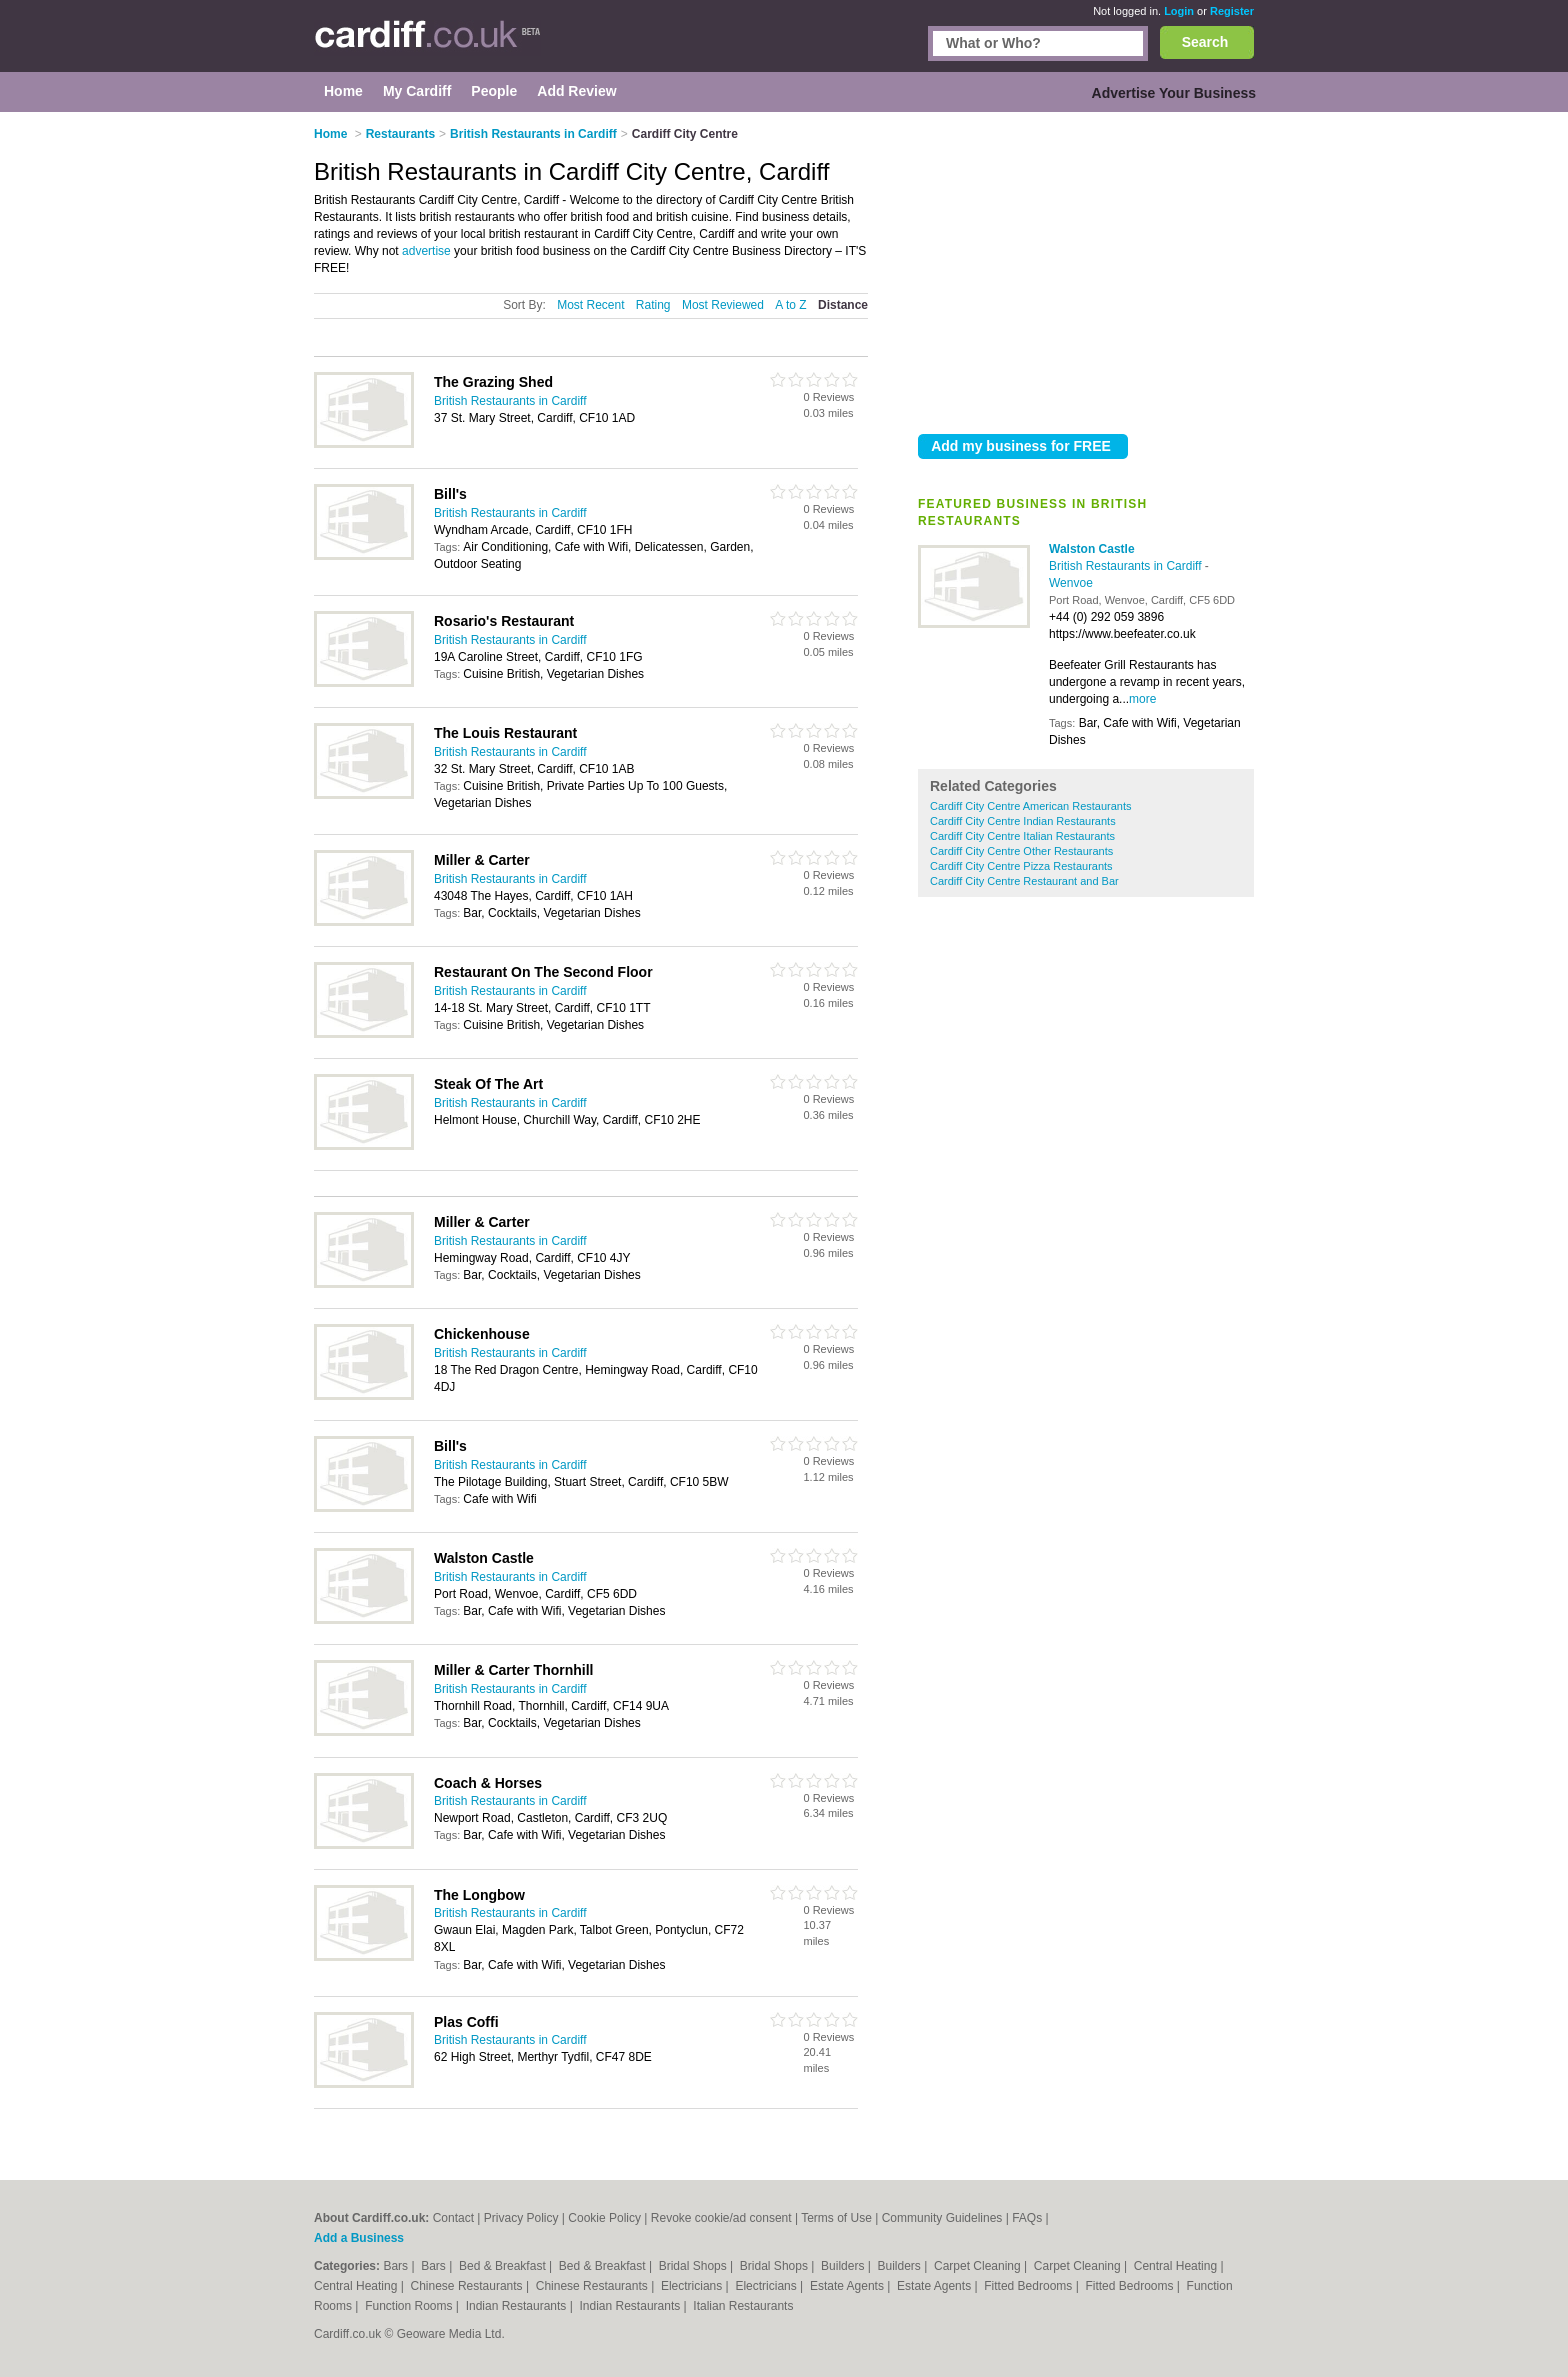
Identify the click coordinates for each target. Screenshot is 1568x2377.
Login (1179, 11)
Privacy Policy (521, 2218)
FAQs (1027, 2218)
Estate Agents (848, 2286)
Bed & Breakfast (504, 2266)
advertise (426, 251)
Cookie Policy (604, 2218)
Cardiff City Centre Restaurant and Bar (1024, 881)
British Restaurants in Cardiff (1127, 566)
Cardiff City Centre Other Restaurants (1021, 851)
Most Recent (590, 305)
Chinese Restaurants (468, 2286)
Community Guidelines (942, 2218)
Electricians (693, 2286)
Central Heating (1177, 2266)
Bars (397, 2266)
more (1142, 699)
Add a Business (359, 2238)
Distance (843, 305)
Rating (653, 305)
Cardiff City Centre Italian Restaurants (1022, 836)
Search (1205, 42)
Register (1232, 11)
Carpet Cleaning (979, 2266)
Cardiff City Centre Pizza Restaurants (1021, 866)
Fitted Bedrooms (1029, 2286)
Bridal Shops (694, 2266)
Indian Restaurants (518, 2306)
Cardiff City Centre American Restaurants (1031, 806)
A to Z (790, 305)
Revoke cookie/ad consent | (726, 2218)
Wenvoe (1071, 583)
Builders (844, 2266)
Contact (453, 2218)
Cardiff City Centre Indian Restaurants (1023, 821)
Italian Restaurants (743, 2306)
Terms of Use (836, 2218)
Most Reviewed (723, 305)
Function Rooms (410, 2306)
